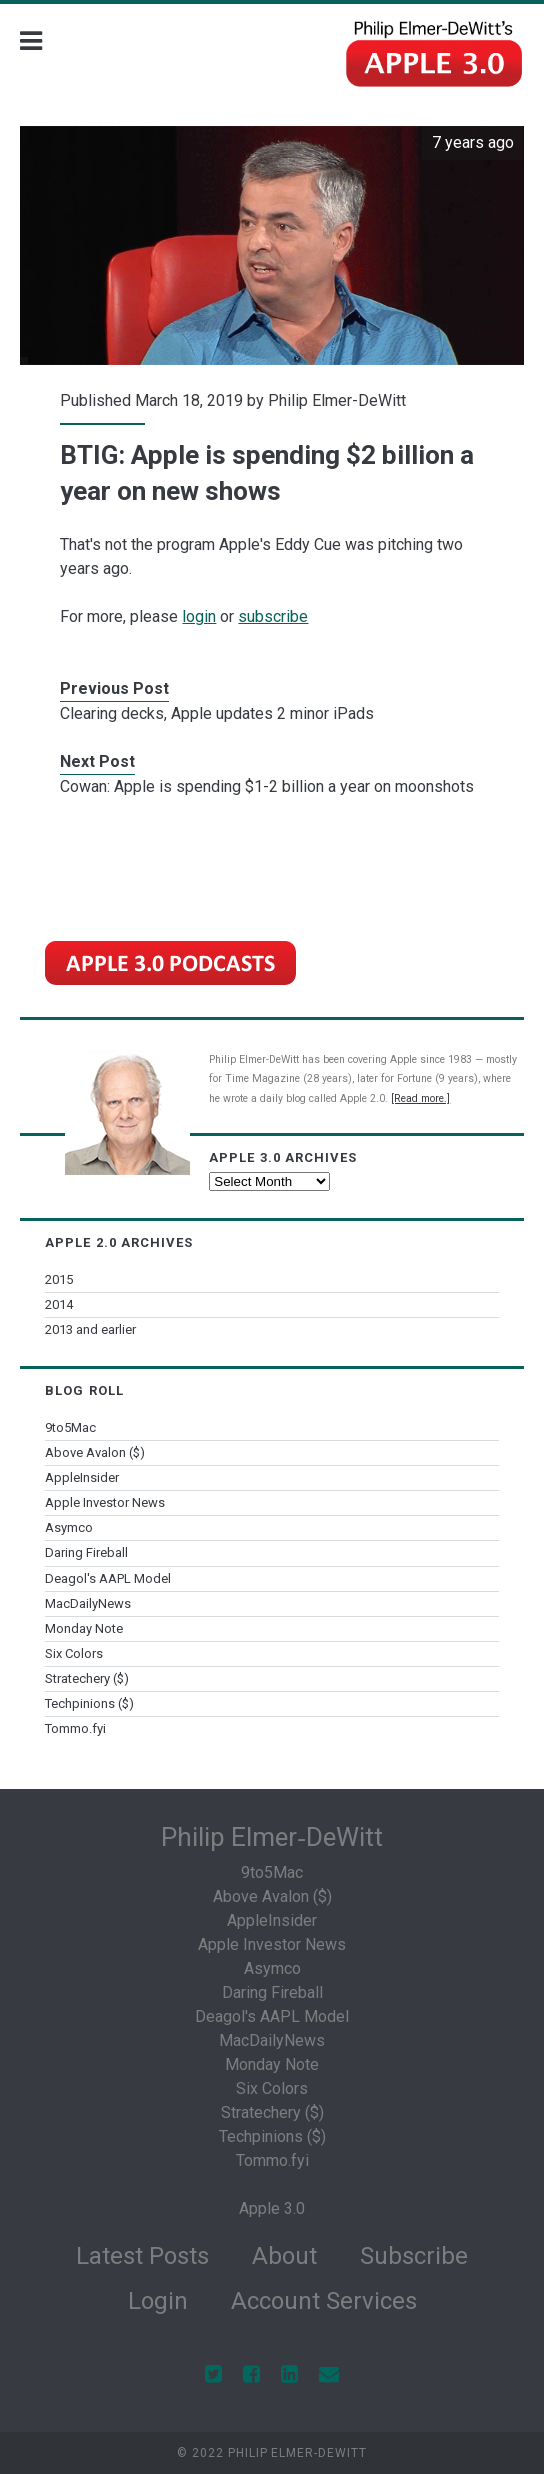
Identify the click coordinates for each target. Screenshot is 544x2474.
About (284, 2256)
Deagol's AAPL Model (108, 1578)
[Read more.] (420, 1098)
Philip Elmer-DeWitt (337, 400)
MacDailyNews (88, 1603)
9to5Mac (70, 1427)
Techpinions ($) (89, 1703)
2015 (59, 1279)
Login (158, 2301)
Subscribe (414, 2256)
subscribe (273, 616)
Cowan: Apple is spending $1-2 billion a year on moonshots (267, 786)
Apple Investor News (105, 1502)
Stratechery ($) (87, 1678)
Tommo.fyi (75, 1728)
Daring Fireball (86, 1552)
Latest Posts (142, 2256)
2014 (59, 1304)
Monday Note (84, 1628)
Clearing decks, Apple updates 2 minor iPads (217, 713)
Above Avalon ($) (95, 1452)
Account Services (324, 2301)
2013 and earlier (90, 1329)
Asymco (69, 1527)
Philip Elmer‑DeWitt (272, 1837)
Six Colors (74, 1653)
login (199, 616)
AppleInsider (82, 1477)
